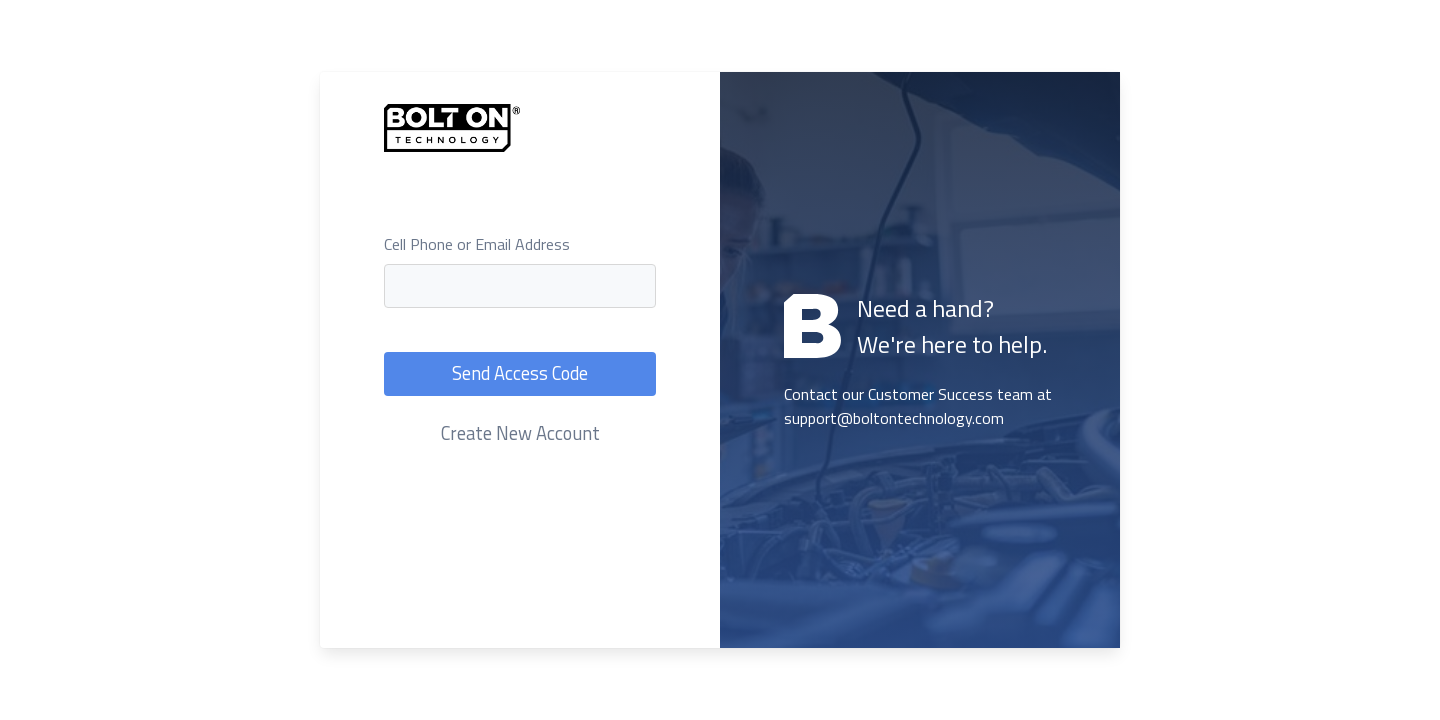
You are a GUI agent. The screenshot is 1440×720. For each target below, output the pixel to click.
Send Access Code (520, 373)
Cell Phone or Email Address (477, 244)
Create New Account (520, 433)
